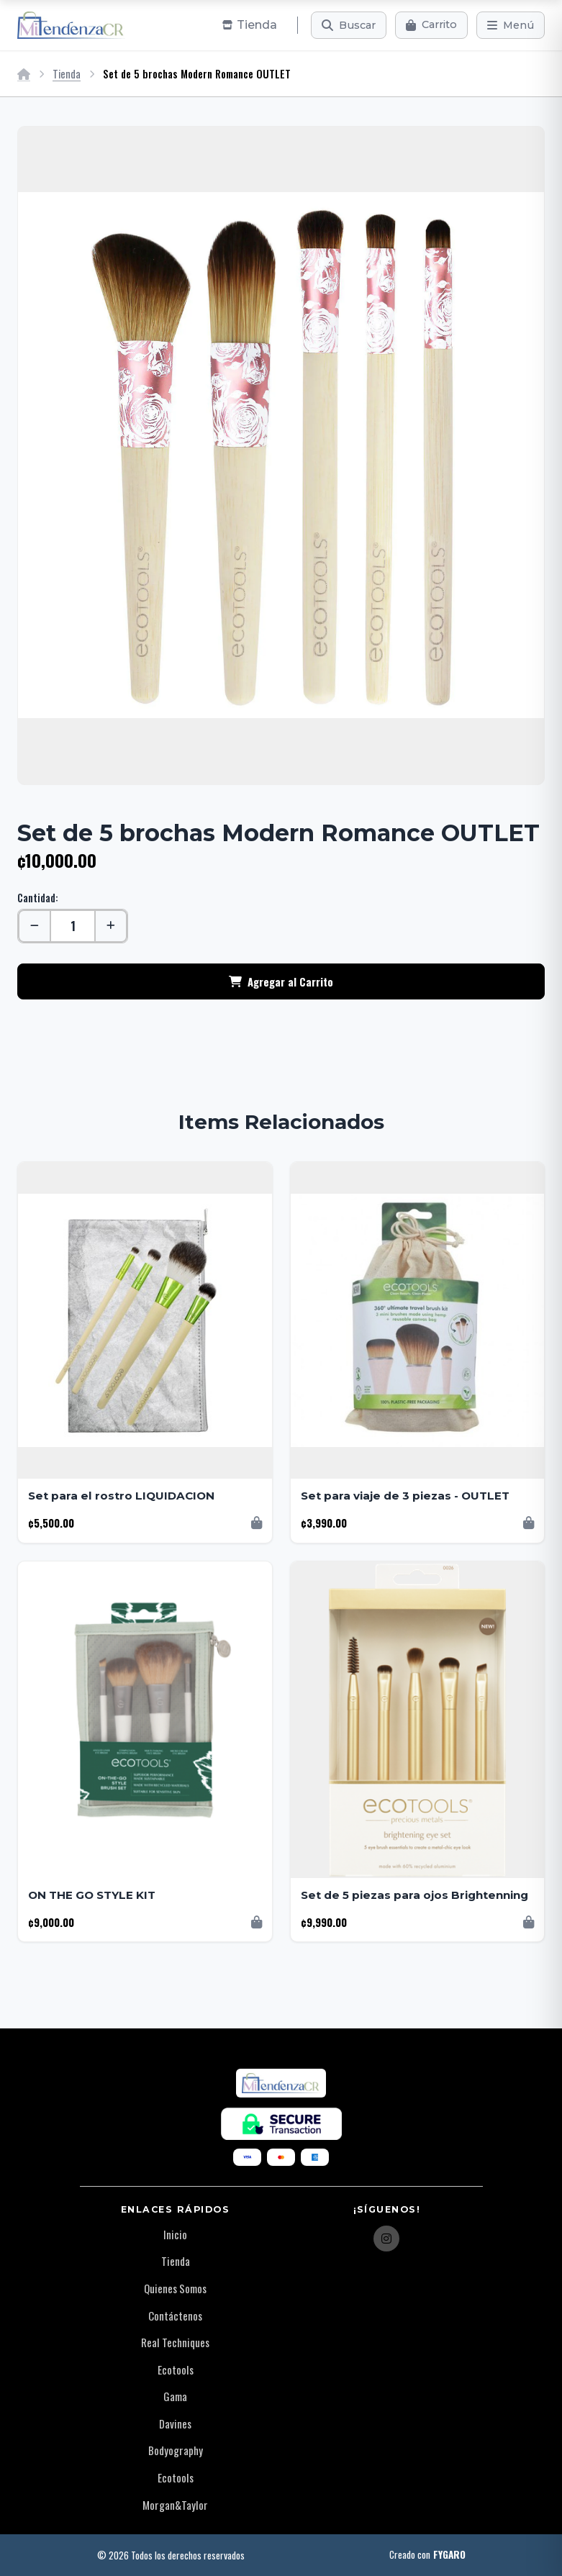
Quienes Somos (175, 2288)
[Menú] (510, 25)
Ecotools (176, 2369)
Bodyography (175, 2450)
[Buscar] (348, 25)
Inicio (175, 2234)
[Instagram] (386, 2238)
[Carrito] (431, 25)
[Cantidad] (72, 926)
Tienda (67, 73)
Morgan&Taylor (175, 2505)
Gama (175, 2396)
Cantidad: (37, 897)
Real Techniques (175, 2342)
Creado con (427, 2555)
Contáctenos (175, 2315)
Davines (175, 2423)
